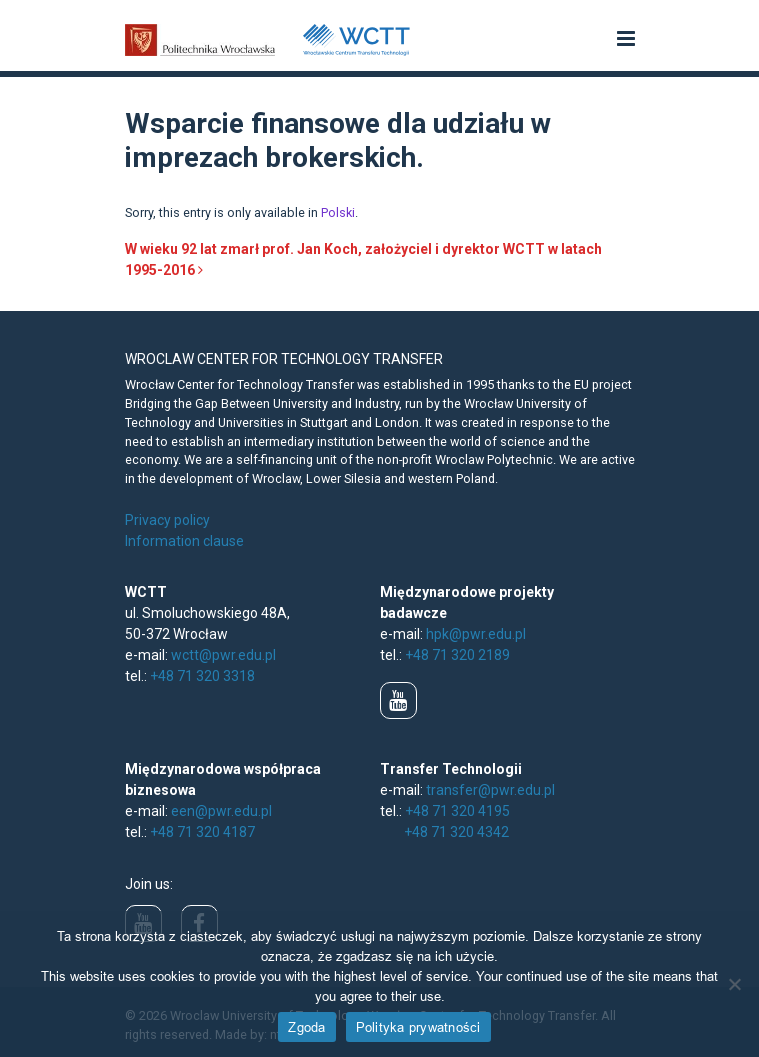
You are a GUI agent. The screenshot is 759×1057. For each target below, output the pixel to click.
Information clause (184, 541)
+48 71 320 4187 (202, 832)
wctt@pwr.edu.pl (223, 655)
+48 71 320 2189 (457, 655)
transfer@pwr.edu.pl (490, 790)
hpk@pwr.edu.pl (476, 634)
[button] (626, 40)
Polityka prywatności (418, 1027)
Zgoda (306, 1027)
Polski (338, 212)
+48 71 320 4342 (456, 832)
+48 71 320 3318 (202, 676)
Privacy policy (167, 520)
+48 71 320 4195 (457, 811)
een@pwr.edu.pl (221, 811)
